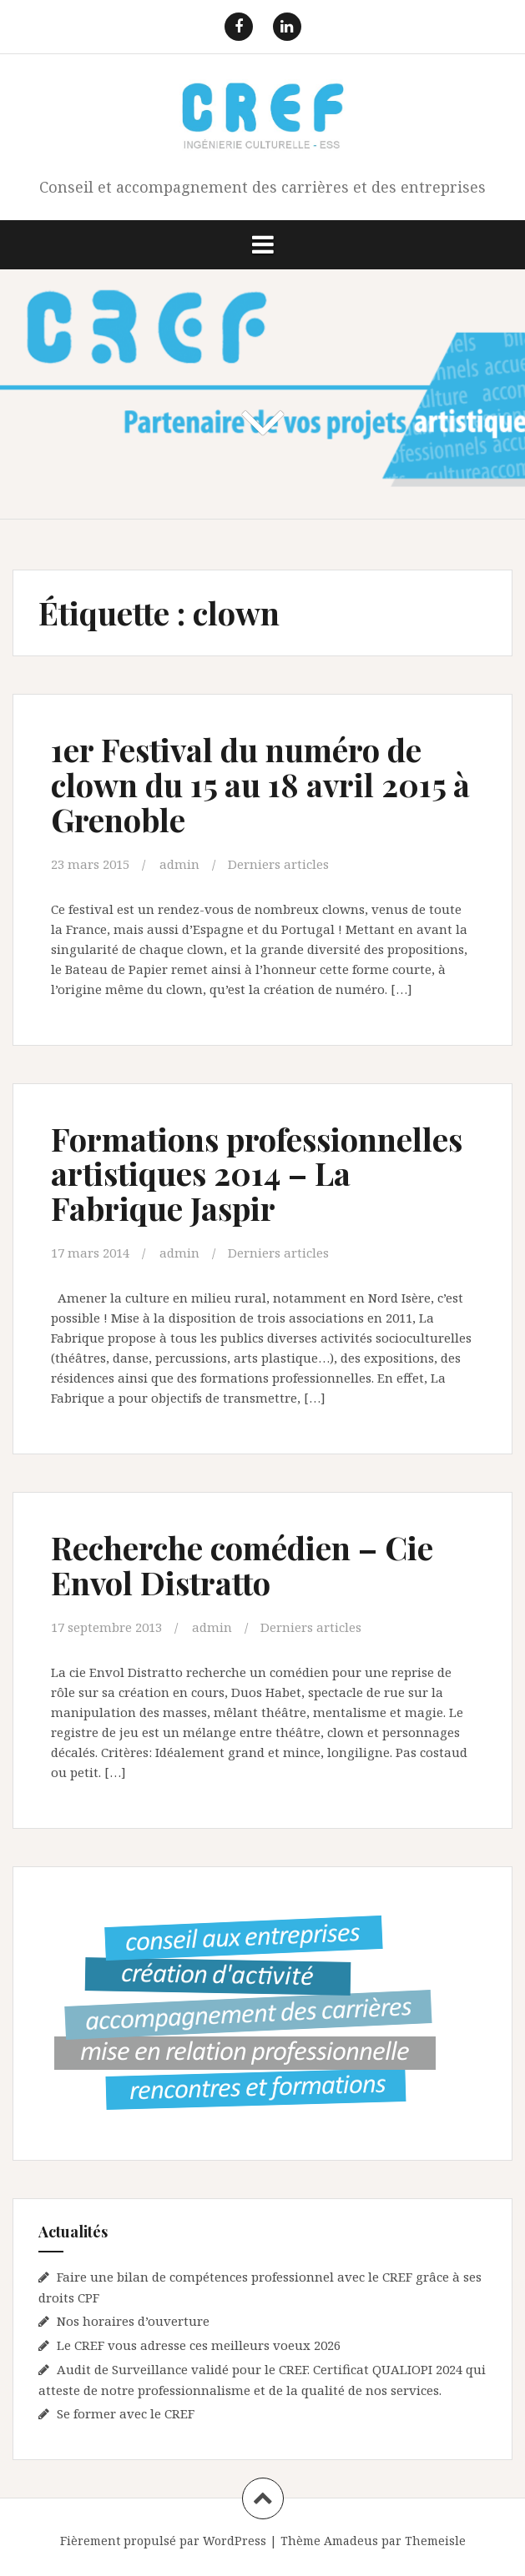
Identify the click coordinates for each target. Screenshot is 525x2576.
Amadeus (351, 2540)
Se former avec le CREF (125, 2413)
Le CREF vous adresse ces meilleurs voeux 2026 (199, 2345)
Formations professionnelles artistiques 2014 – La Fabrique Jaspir (256, 1173)
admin (179, 864)
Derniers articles (278, 864)
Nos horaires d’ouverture (133, 2320)
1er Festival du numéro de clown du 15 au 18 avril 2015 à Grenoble (260, 784)
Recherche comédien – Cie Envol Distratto (242, 1565)
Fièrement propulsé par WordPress (163, 2540)
